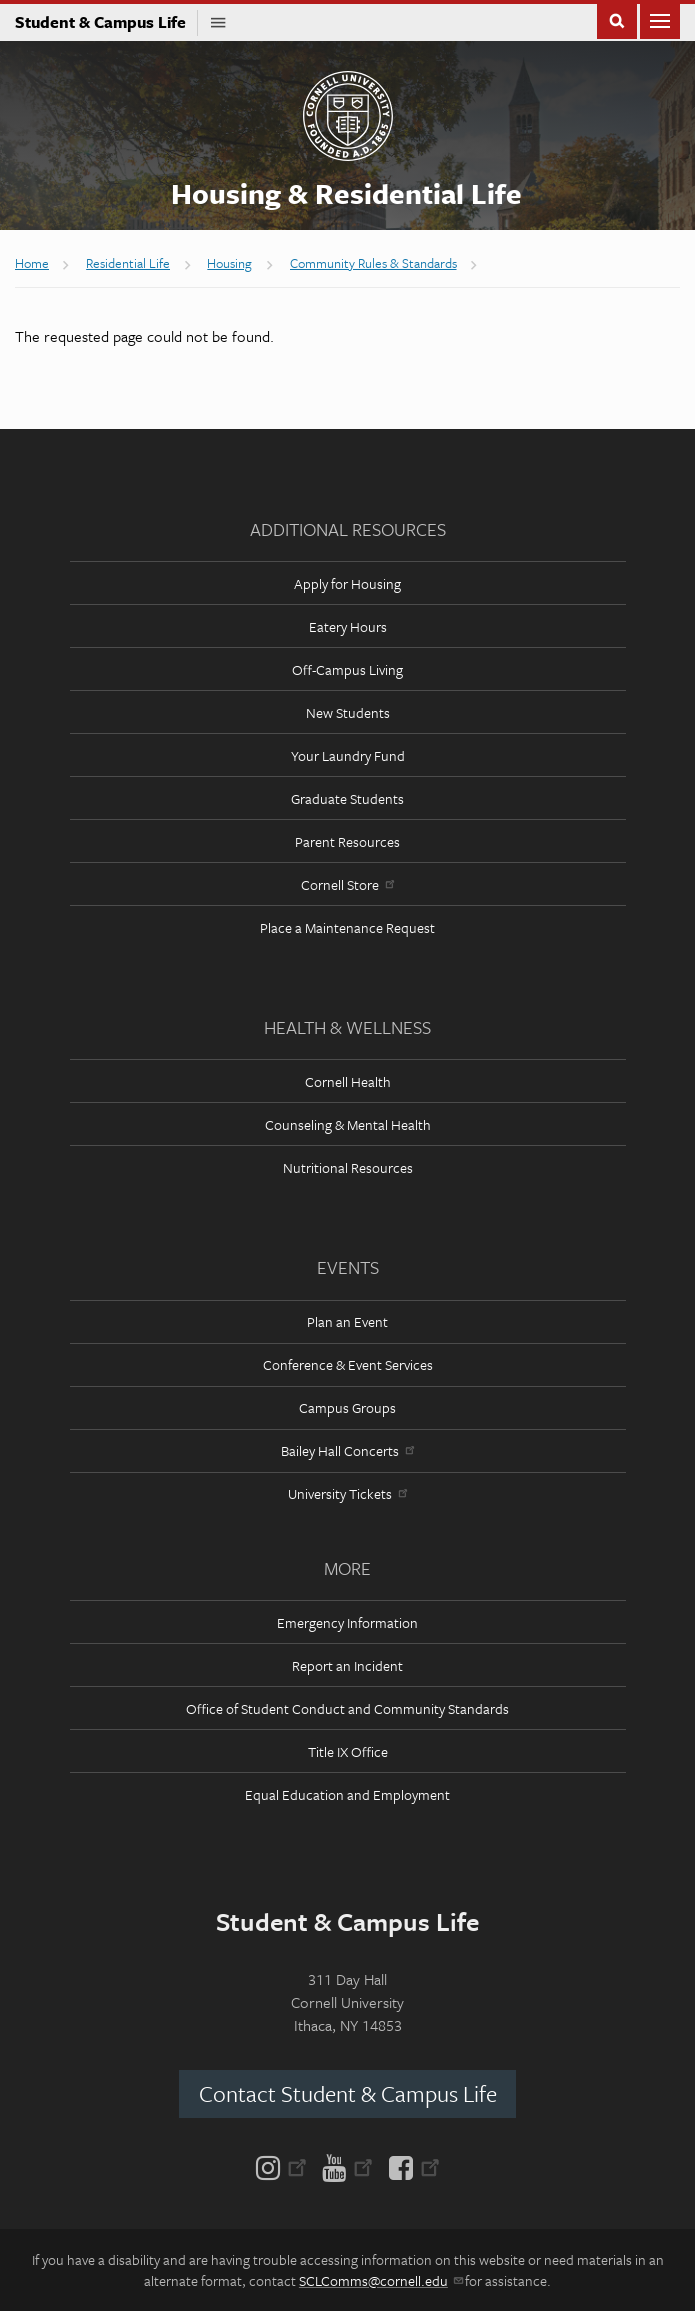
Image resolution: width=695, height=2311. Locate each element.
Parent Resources (347, 841)
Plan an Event (347, 1321)
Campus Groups (347, 1407)
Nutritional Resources (348, 1167)
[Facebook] (410, 2166)
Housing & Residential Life (346, 193)
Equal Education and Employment (347, 1794)
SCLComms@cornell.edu (380, 2280)
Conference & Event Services (348, 1364)
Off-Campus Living (347, 669)
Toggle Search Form (617, 19)
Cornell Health (348, 1081)
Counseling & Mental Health (348, 1124)
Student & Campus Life (106, 22)
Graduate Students (347, 798)
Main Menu (660, 19)
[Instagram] (285, 2166)
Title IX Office (348, 1751)
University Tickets (347, 1493)
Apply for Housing (347, 583)
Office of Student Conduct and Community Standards (347, 1708)
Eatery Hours (348, 626)
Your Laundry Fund (348, 755)
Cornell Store (347, 884)
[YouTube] (347, 2166)
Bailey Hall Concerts (347, 1450)
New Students (348, 712)
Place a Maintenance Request (347, 927)
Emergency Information (347, 1622)
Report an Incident (347, 1665)
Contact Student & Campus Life (348, 2093)
